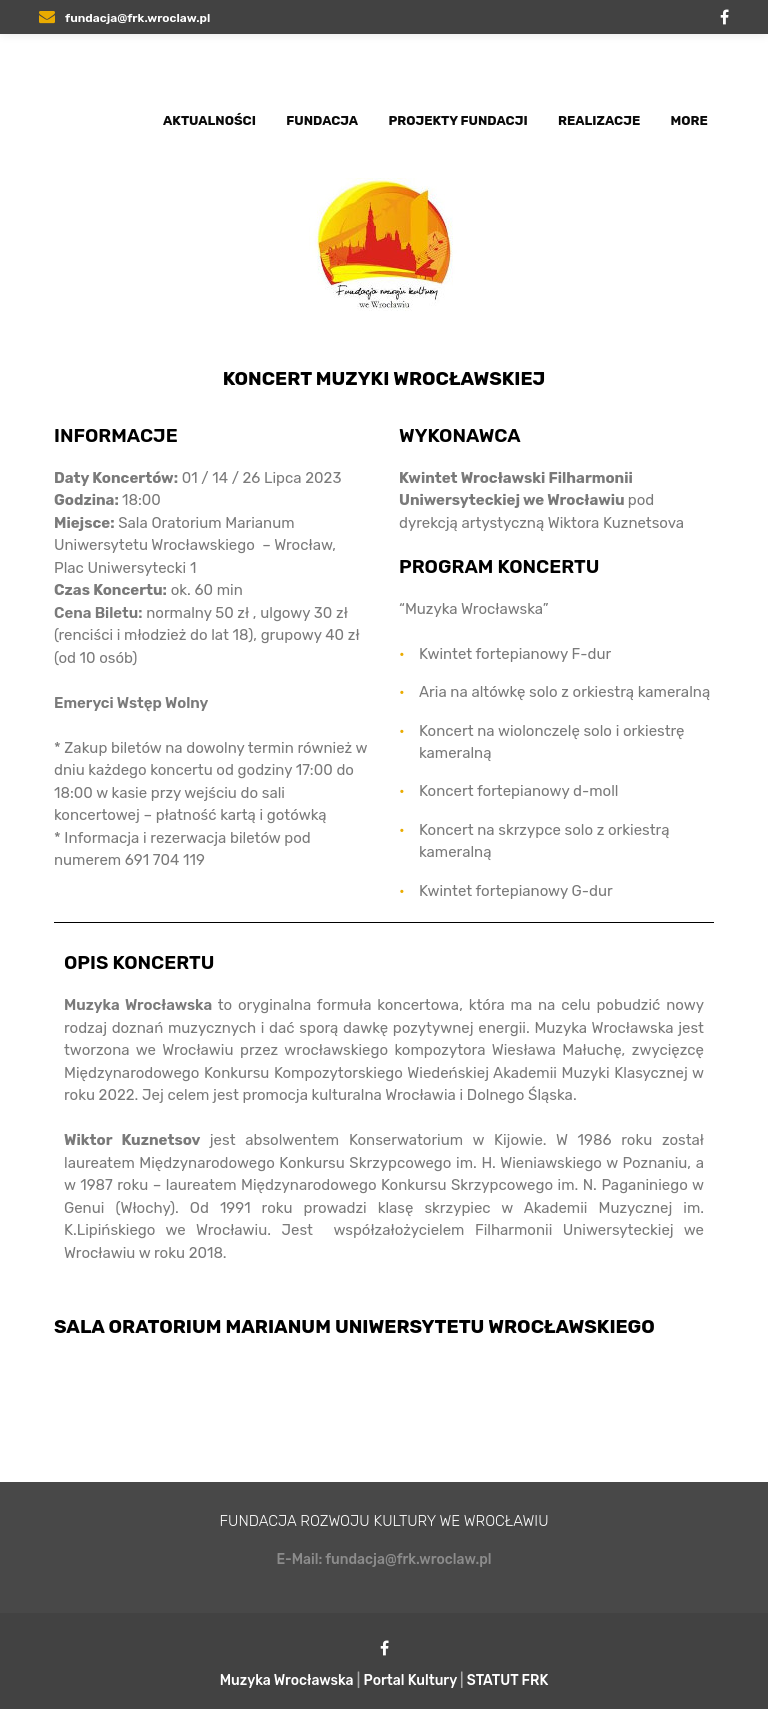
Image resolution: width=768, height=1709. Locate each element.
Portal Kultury (410, 1680)
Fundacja (322, 120)
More (689, 120)
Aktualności (209, 120)
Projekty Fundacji (458, 120)
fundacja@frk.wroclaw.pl (124, 18)
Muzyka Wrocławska (287, 1680)
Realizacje (599, 120)
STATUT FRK (508, 1680)
